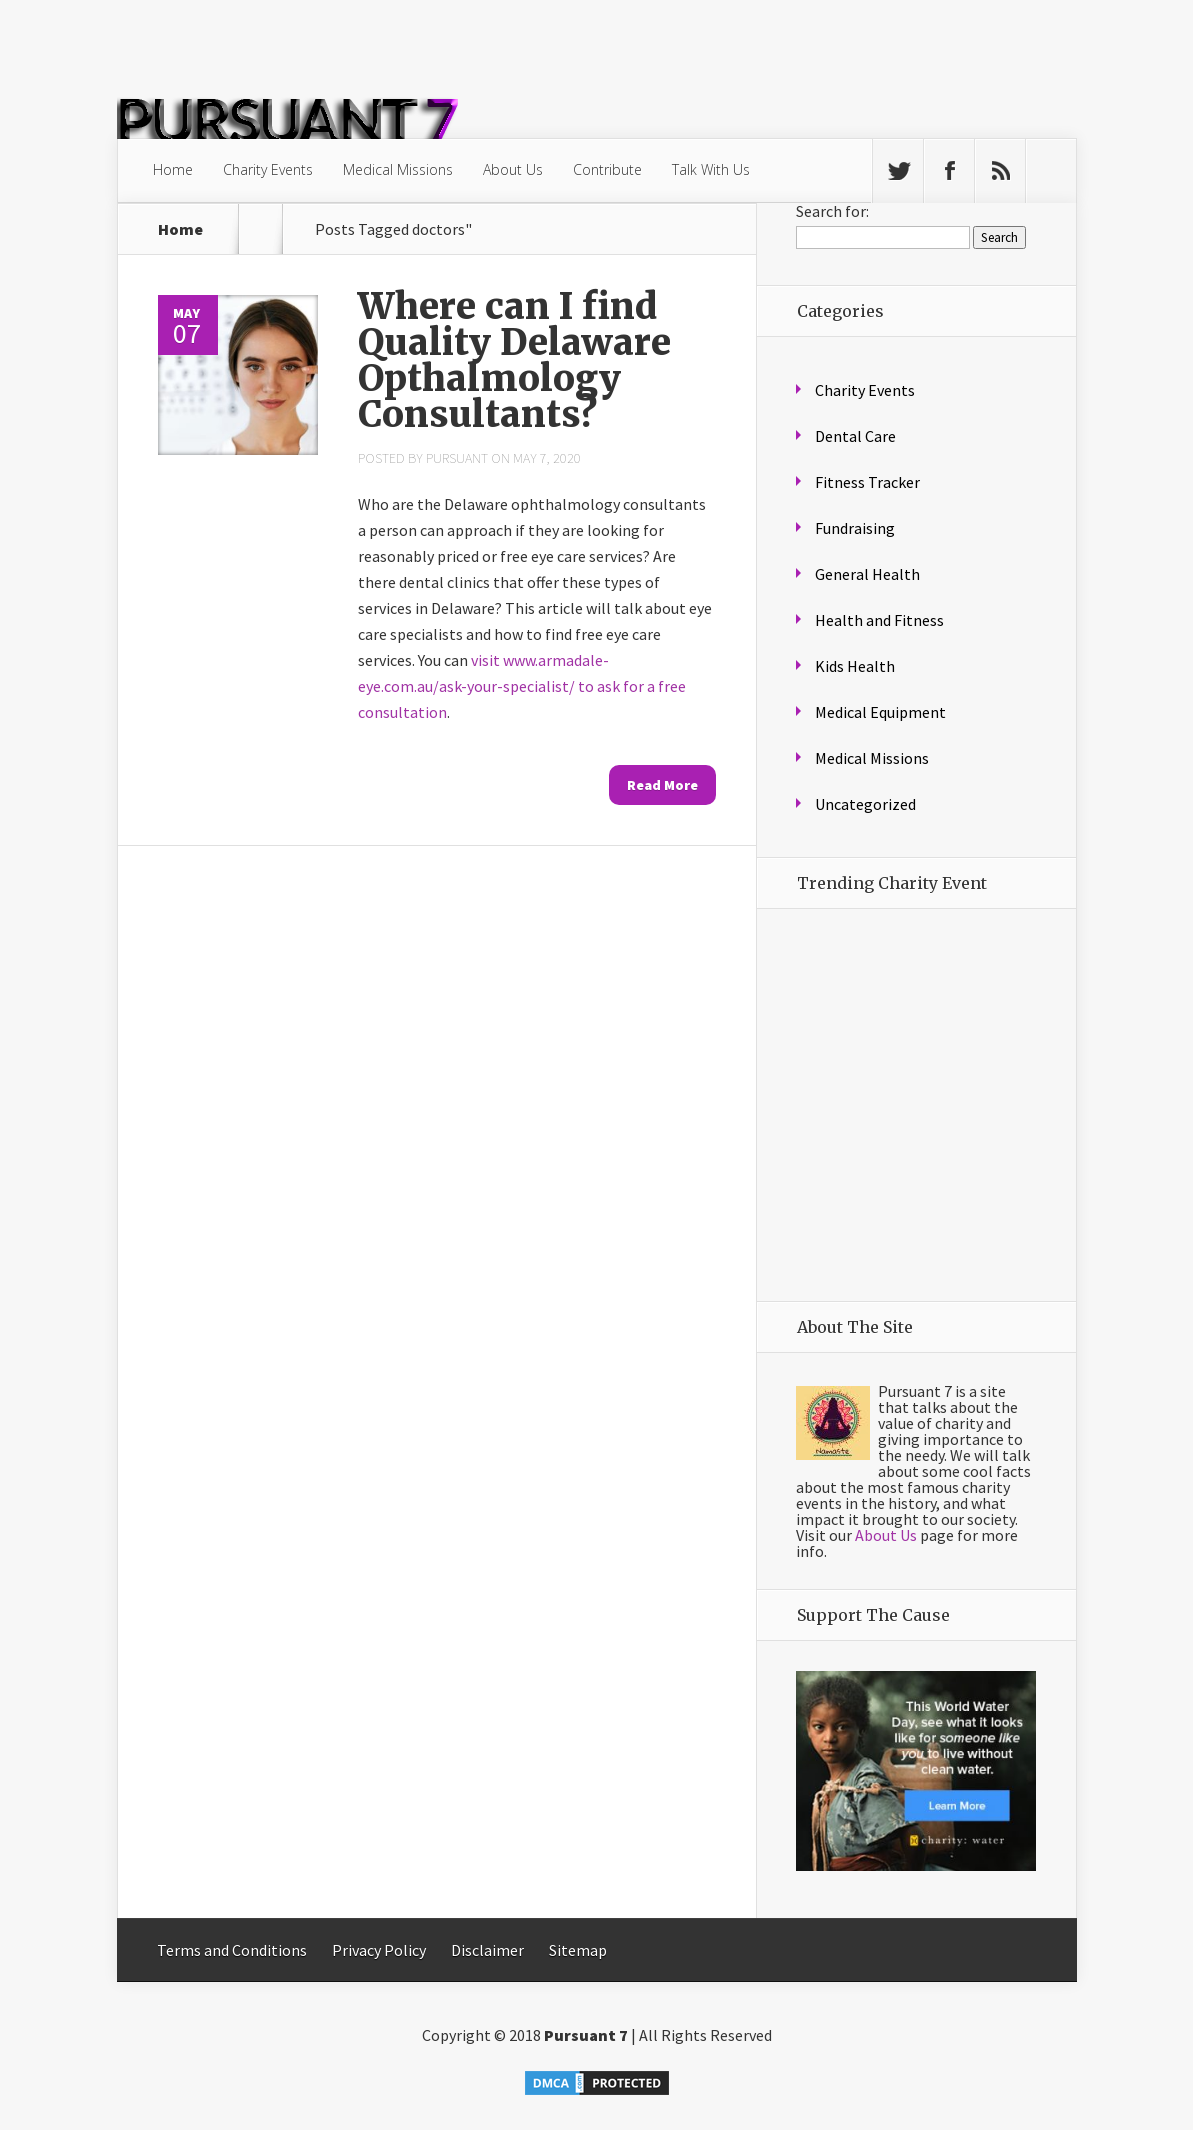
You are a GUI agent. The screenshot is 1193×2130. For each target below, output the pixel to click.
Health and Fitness (879, 620)
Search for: (832, 211)
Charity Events (268, 169)
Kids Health (855, 666)
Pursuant (457, 458)
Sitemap (578, 1950)
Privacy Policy (379, 1950)
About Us (513, 169)
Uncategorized (865, 804)
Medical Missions (398, 169)
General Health (867, 574)
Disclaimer (487, 1950)
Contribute (607, 169)
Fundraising (855, 528)
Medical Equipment (880, 712)
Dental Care (855, 436)
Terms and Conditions (232, 1950)
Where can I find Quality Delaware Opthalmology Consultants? (514, 360)
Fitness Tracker (867, 482)
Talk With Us (711, 169)
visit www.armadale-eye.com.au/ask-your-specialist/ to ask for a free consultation (522, 686)
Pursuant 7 (586, 2035)
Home (173, 169)
